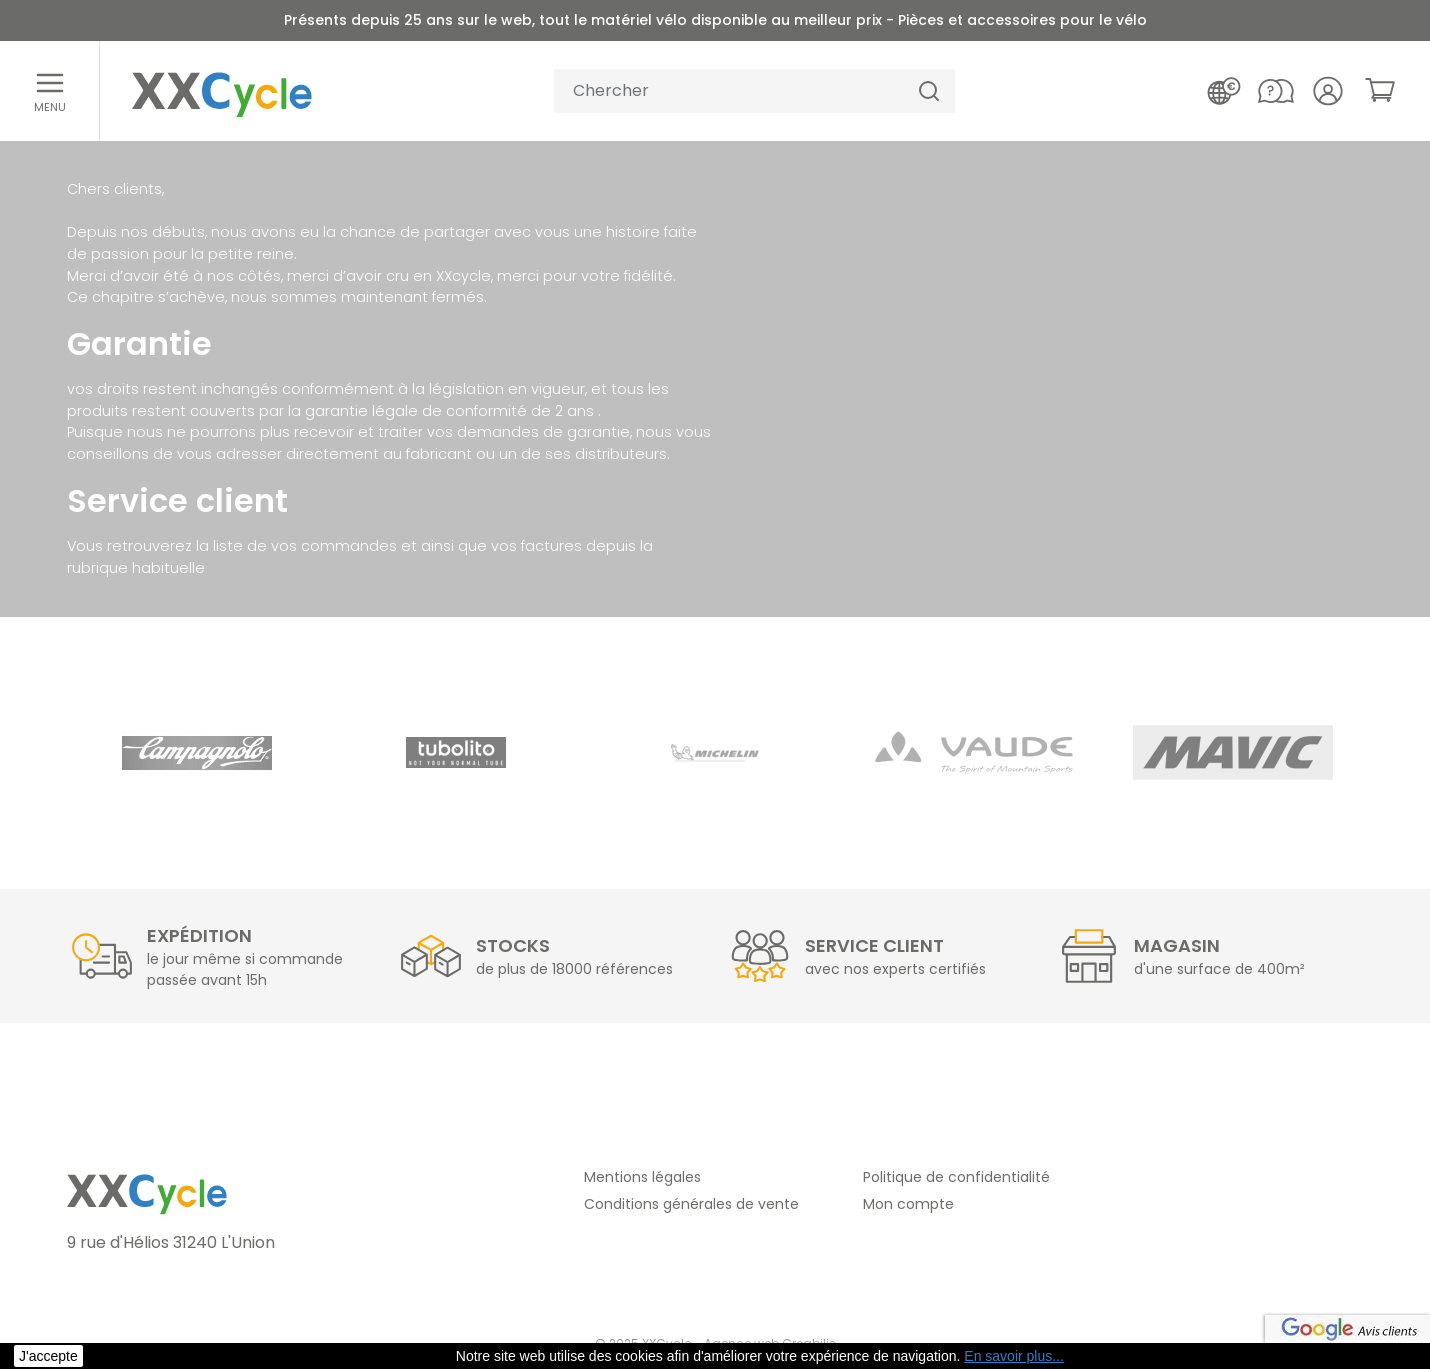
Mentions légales (642, 1177)
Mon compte (908, 1204)
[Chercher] (929, 91)
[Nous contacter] (1276, 91)
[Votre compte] (1328, 91)
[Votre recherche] (729, 91)
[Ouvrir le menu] (50, 91)
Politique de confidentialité (956, 1177)
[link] (1380, 90)
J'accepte (48, 1356)
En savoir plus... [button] (1014, 1356)
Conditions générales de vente (691, 1204)
